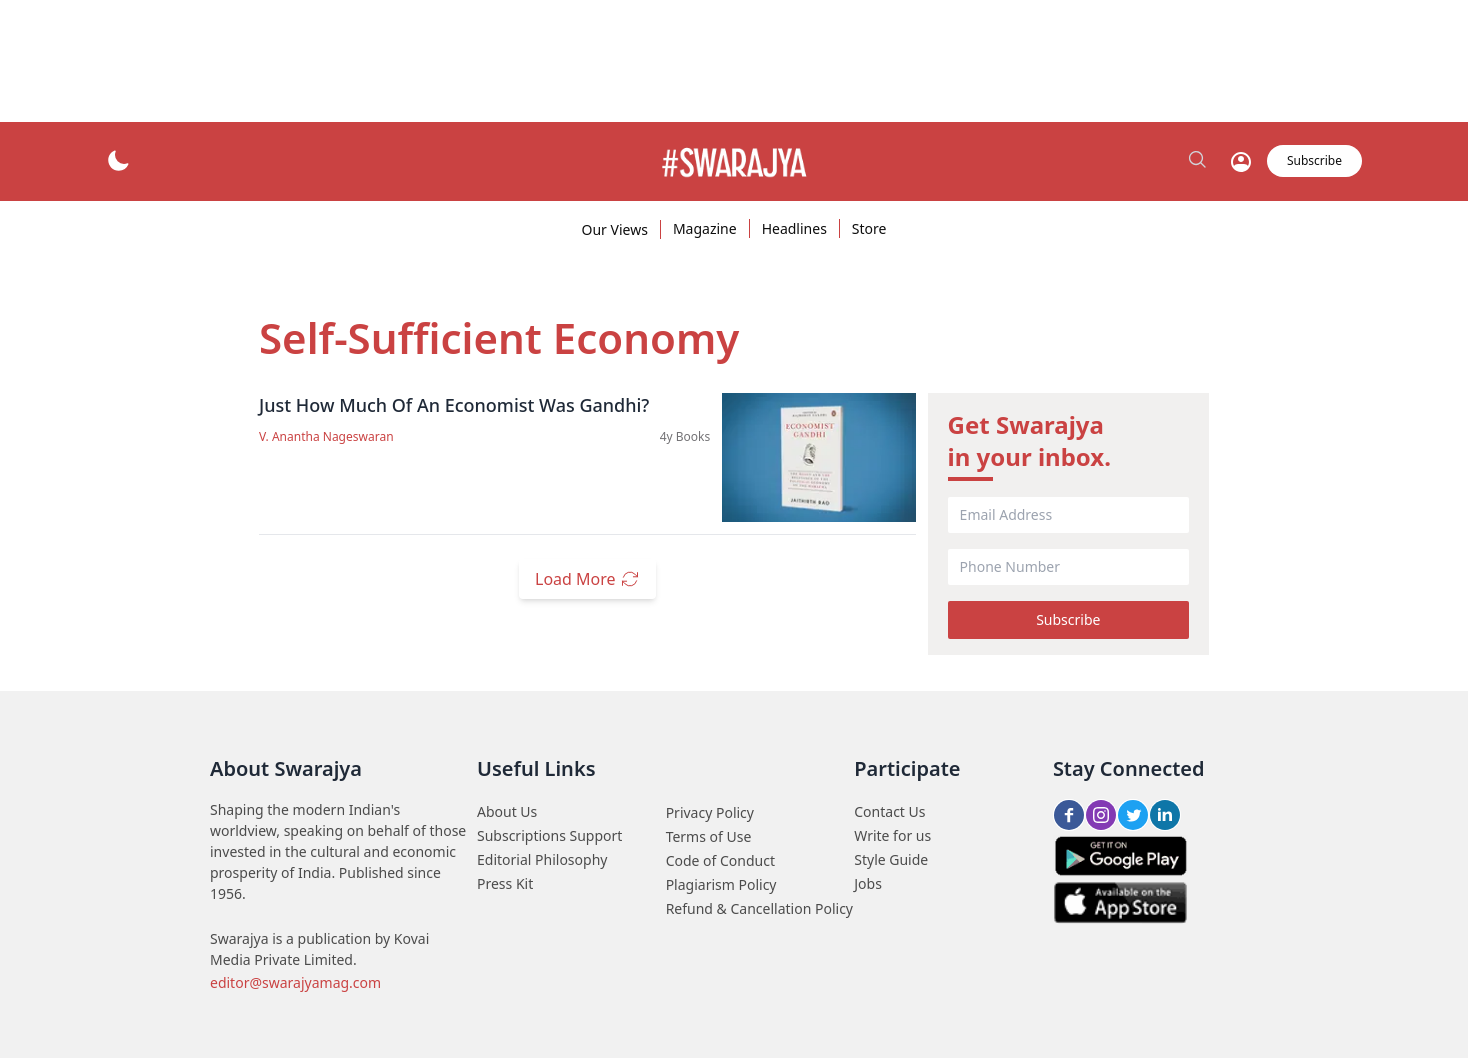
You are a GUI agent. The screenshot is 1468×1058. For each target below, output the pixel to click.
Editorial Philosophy (542, 859)
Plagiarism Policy (721, 884)
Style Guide (891, 859)
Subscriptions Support (549, 835)
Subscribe (1068, 619)
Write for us (892, 835)
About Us (507, 811)
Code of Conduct (720, 860)
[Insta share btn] (1101, 815)
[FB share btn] (1069, 815)
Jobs (868, 883)
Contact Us (889, 811)
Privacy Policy (710, 812)
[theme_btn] (118, 161)
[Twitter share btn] (1133, 815)
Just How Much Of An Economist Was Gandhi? (454, 405)
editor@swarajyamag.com (295, 982)
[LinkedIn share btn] (1165, 815)
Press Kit (505, 883)
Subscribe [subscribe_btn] (1314, 160)
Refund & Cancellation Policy (759, 908)
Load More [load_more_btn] (587, 579)
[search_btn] (1199, 161)
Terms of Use (709, 836)
